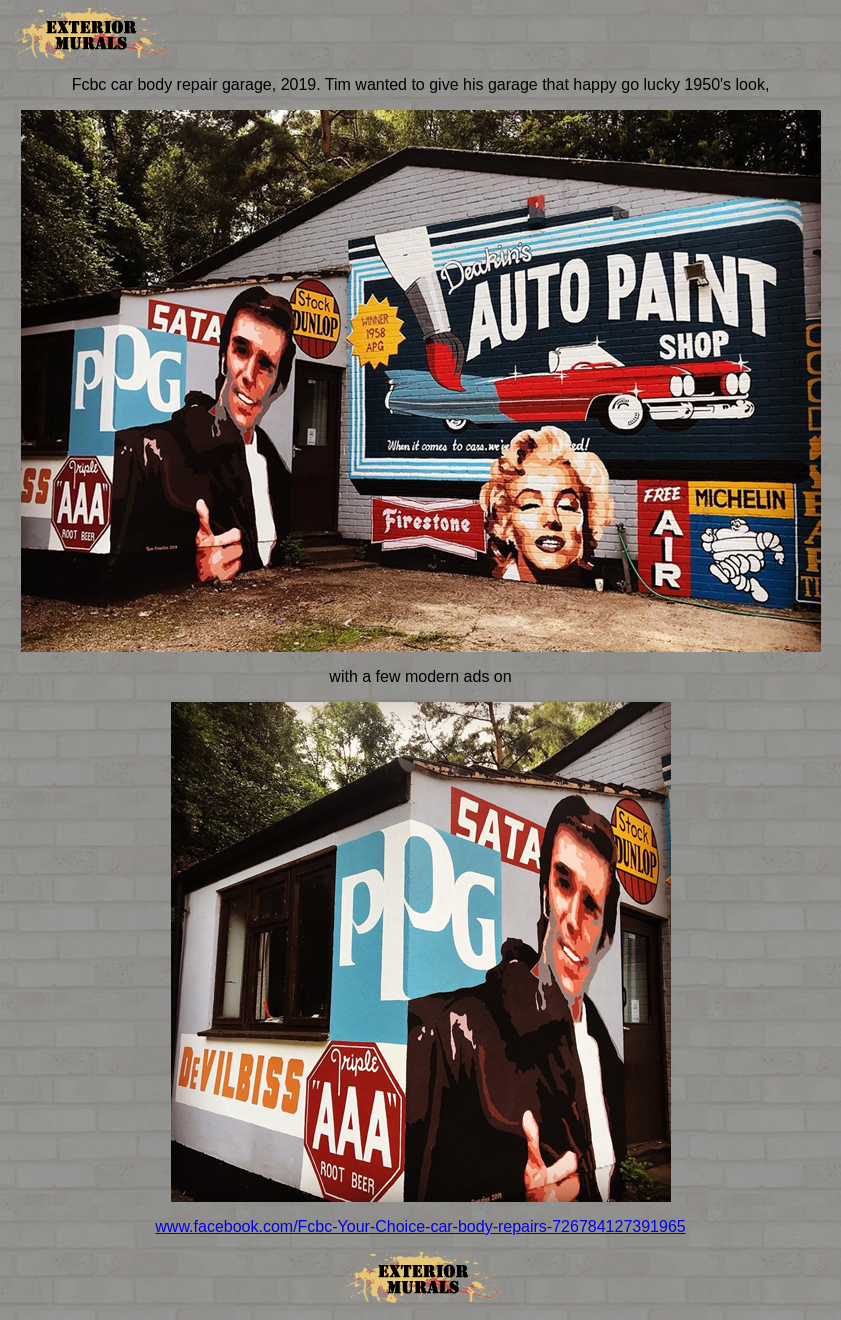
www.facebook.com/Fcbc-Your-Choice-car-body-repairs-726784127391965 (420, 1226)
